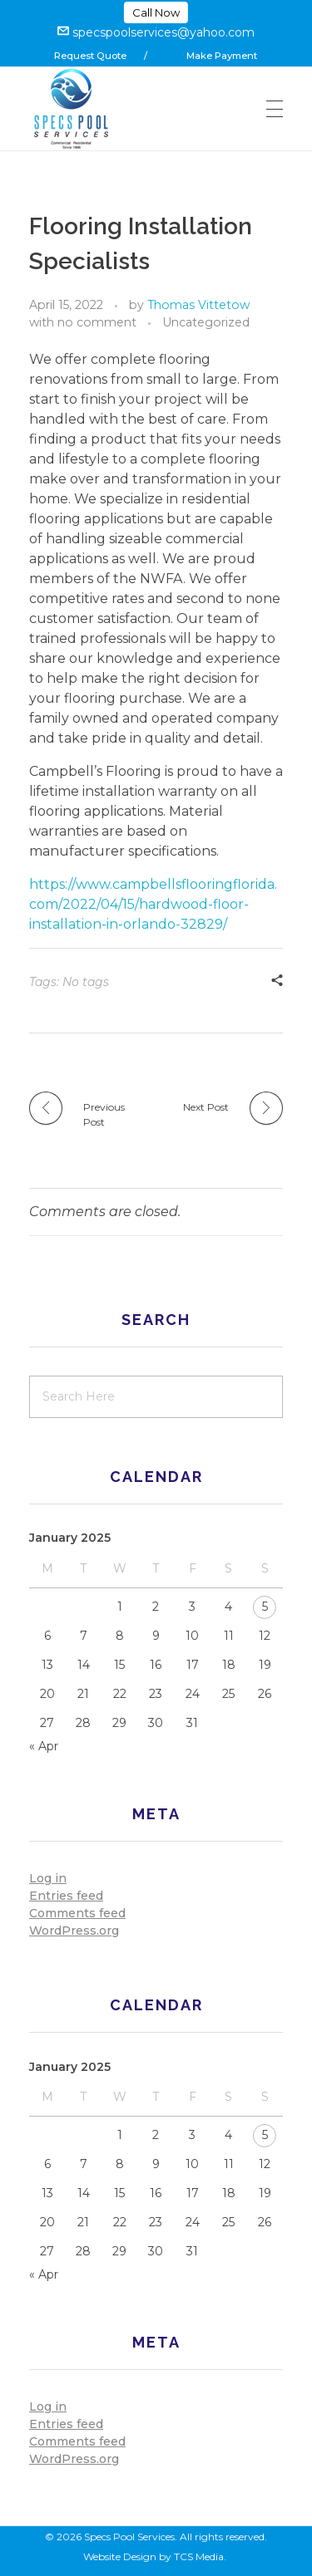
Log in (48, 1878)
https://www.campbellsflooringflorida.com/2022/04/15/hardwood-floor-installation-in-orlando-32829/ (153, 904)
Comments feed (77, 1913)
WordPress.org (74, 1930)
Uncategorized (206, 322)
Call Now (156, 12)
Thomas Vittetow (198, 304)
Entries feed (66, 1895)
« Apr (43, 1746)
